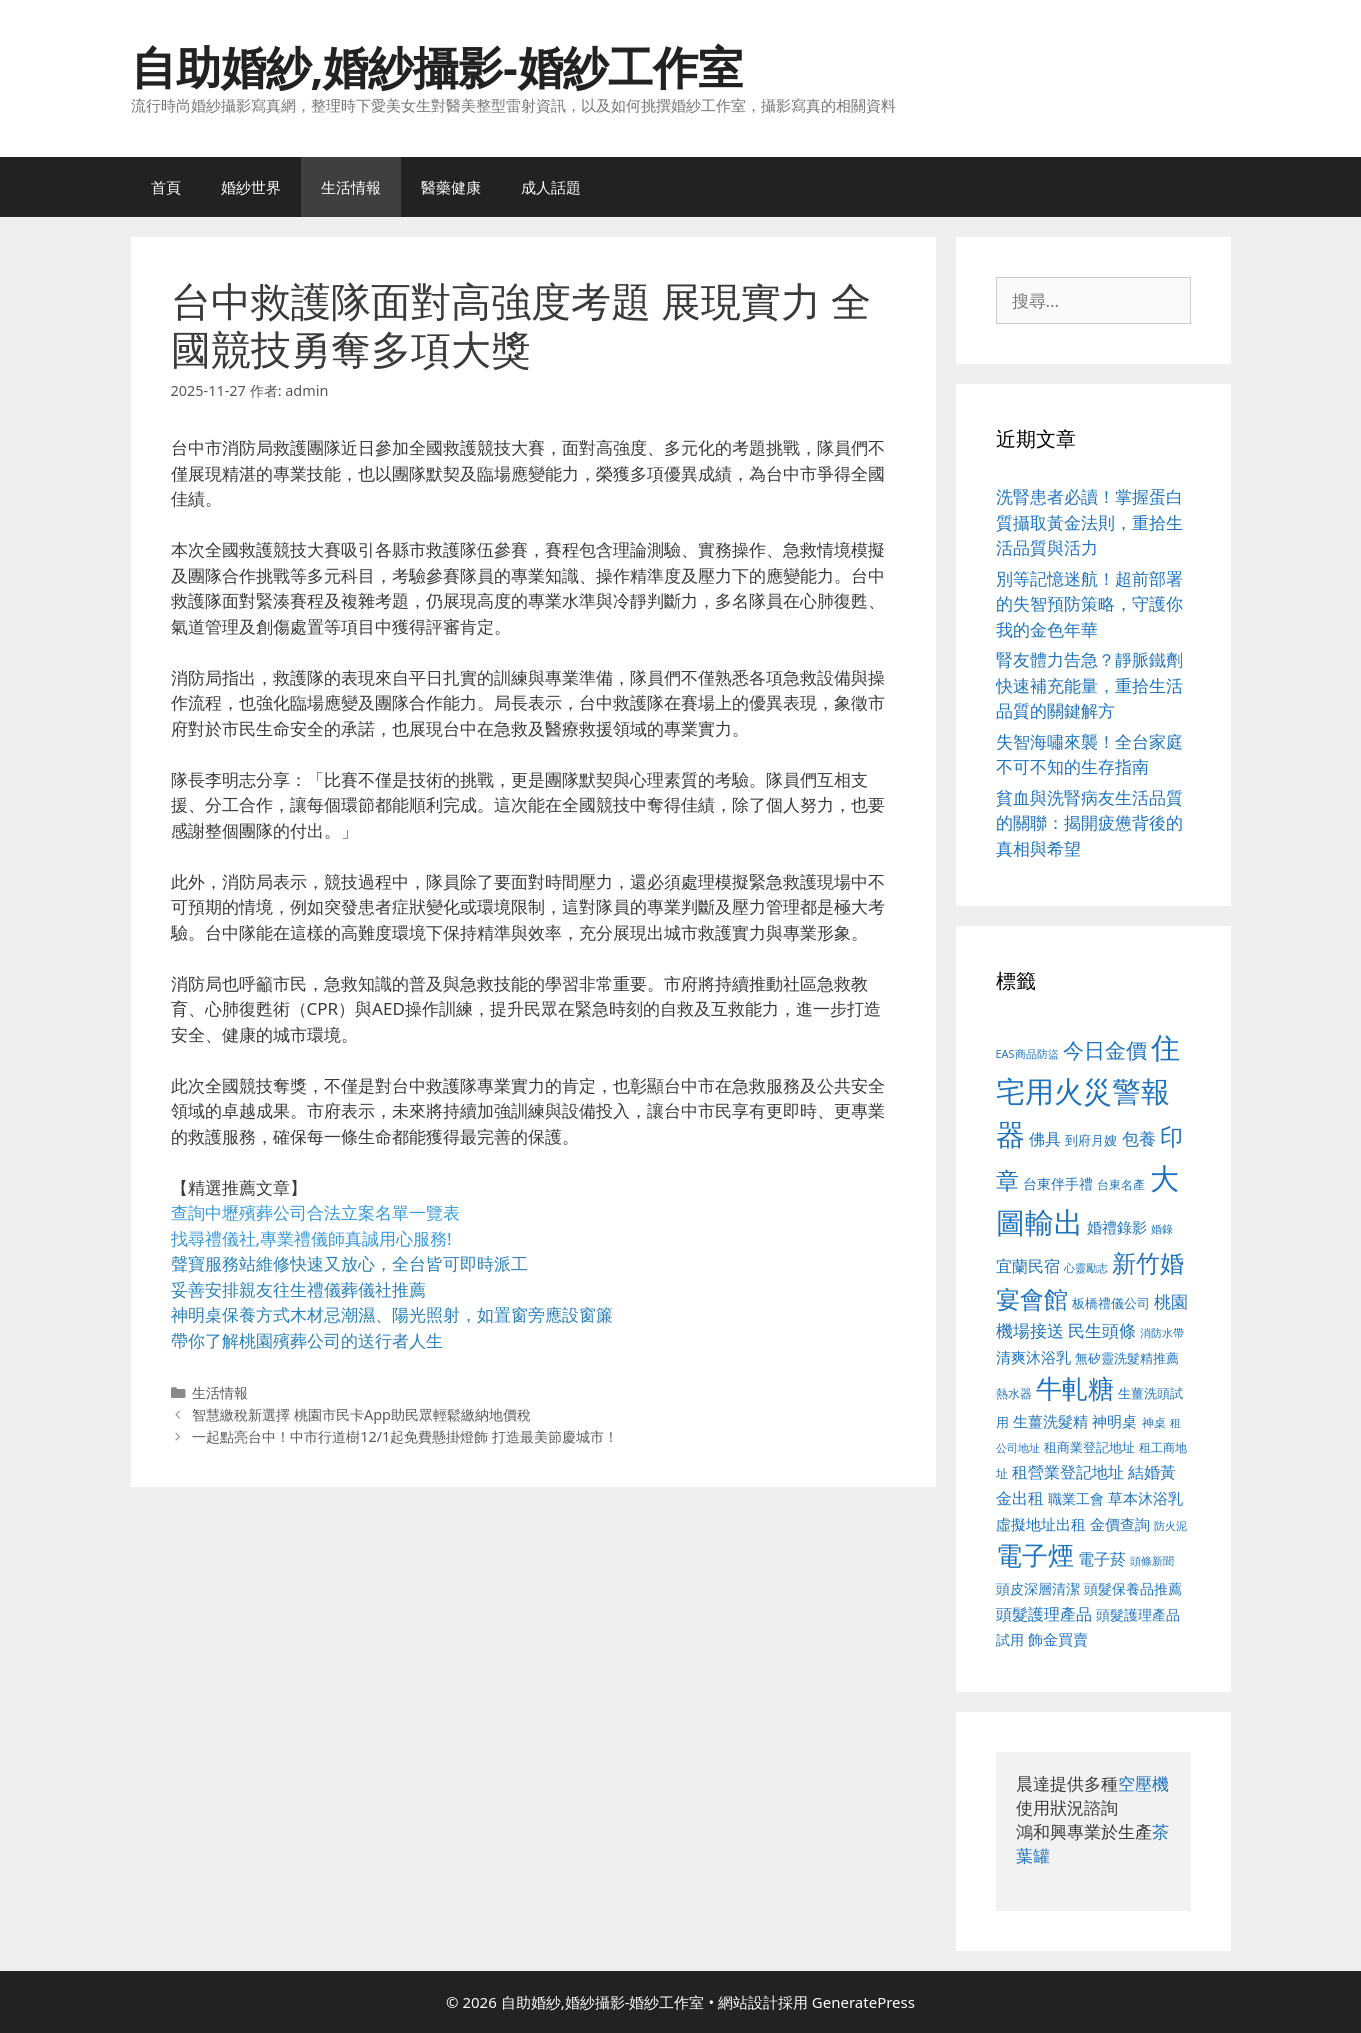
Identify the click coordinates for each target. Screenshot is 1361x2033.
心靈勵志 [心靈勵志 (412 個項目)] (1086, 1268)
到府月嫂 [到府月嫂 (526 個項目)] (1091, 1140)
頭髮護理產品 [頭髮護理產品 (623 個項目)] (1044, 1614)
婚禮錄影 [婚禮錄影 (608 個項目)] (1117, 1227)
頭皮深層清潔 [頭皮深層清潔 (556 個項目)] (1038, 1588)
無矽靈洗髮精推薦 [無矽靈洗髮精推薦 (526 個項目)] (1127, 1358)
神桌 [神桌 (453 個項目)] (1154, 1422)
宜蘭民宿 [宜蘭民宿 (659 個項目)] (1028, 1266)
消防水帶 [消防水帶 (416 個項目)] (1162, 1333)
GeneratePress (863, 2002)
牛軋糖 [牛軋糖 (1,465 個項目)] (1075, 1388)
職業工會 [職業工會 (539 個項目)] (1076, 1498)
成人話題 (551, 187)
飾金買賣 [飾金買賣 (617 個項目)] (1058, 1639)
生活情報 (351, 187)
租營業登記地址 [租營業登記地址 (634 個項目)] (1068, 1472)
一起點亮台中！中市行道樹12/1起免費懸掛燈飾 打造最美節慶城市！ (405, 1436)
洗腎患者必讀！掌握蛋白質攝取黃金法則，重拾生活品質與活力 (1089, 522)
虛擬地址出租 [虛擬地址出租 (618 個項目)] (1041, 1524)
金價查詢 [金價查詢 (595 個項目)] (1120, 1524)
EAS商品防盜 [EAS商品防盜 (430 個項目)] (1027, 1053)
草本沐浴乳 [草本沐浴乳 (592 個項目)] (1145, 1498)
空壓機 (1143, 1783)
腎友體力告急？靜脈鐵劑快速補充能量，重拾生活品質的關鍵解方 (1089, 685)
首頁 (166, 187)
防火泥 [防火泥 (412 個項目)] (1170, 1526)
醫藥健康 (451, 187)
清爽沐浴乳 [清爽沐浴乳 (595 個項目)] (1033, 1357)
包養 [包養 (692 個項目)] (1139, 1138)
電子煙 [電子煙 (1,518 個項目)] (1035, 1555)
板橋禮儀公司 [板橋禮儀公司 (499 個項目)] (1111, 1303)
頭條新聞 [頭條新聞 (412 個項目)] (1152, 1561)
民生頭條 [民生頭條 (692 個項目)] (1102, 1330)
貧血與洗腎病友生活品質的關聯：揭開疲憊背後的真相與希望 (1089, 823)
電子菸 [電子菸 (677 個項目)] (1102, 1558)
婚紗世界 (251, 187)
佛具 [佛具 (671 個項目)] (1045, 1138)
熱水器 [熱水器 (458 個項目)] (1014, 1393)
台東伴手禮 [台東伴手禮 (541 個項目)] (1058, 1183)
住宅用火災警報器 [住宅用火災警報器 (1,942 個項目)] (1088, 1090)
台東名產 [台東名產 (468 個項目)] (1121, 1184)
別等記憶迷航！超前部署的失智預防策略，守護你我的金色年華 (1089, 604)
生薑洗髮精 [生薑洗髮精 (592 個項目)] (1050, 1421)
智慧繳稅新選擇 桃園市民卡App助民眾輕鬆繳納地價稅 (361, 1414)
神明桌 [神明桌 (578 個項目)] (1114, 1421)
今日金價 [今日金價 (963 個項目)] (1105, 1050)
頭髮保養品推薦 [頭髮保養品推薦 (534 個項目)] (1133, 1588)
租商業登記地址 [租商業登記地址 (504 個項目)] (1089, 1447)
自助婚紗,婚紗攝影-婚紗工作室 (437, 66)
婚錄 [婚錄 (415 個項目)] (1162, 1229)
